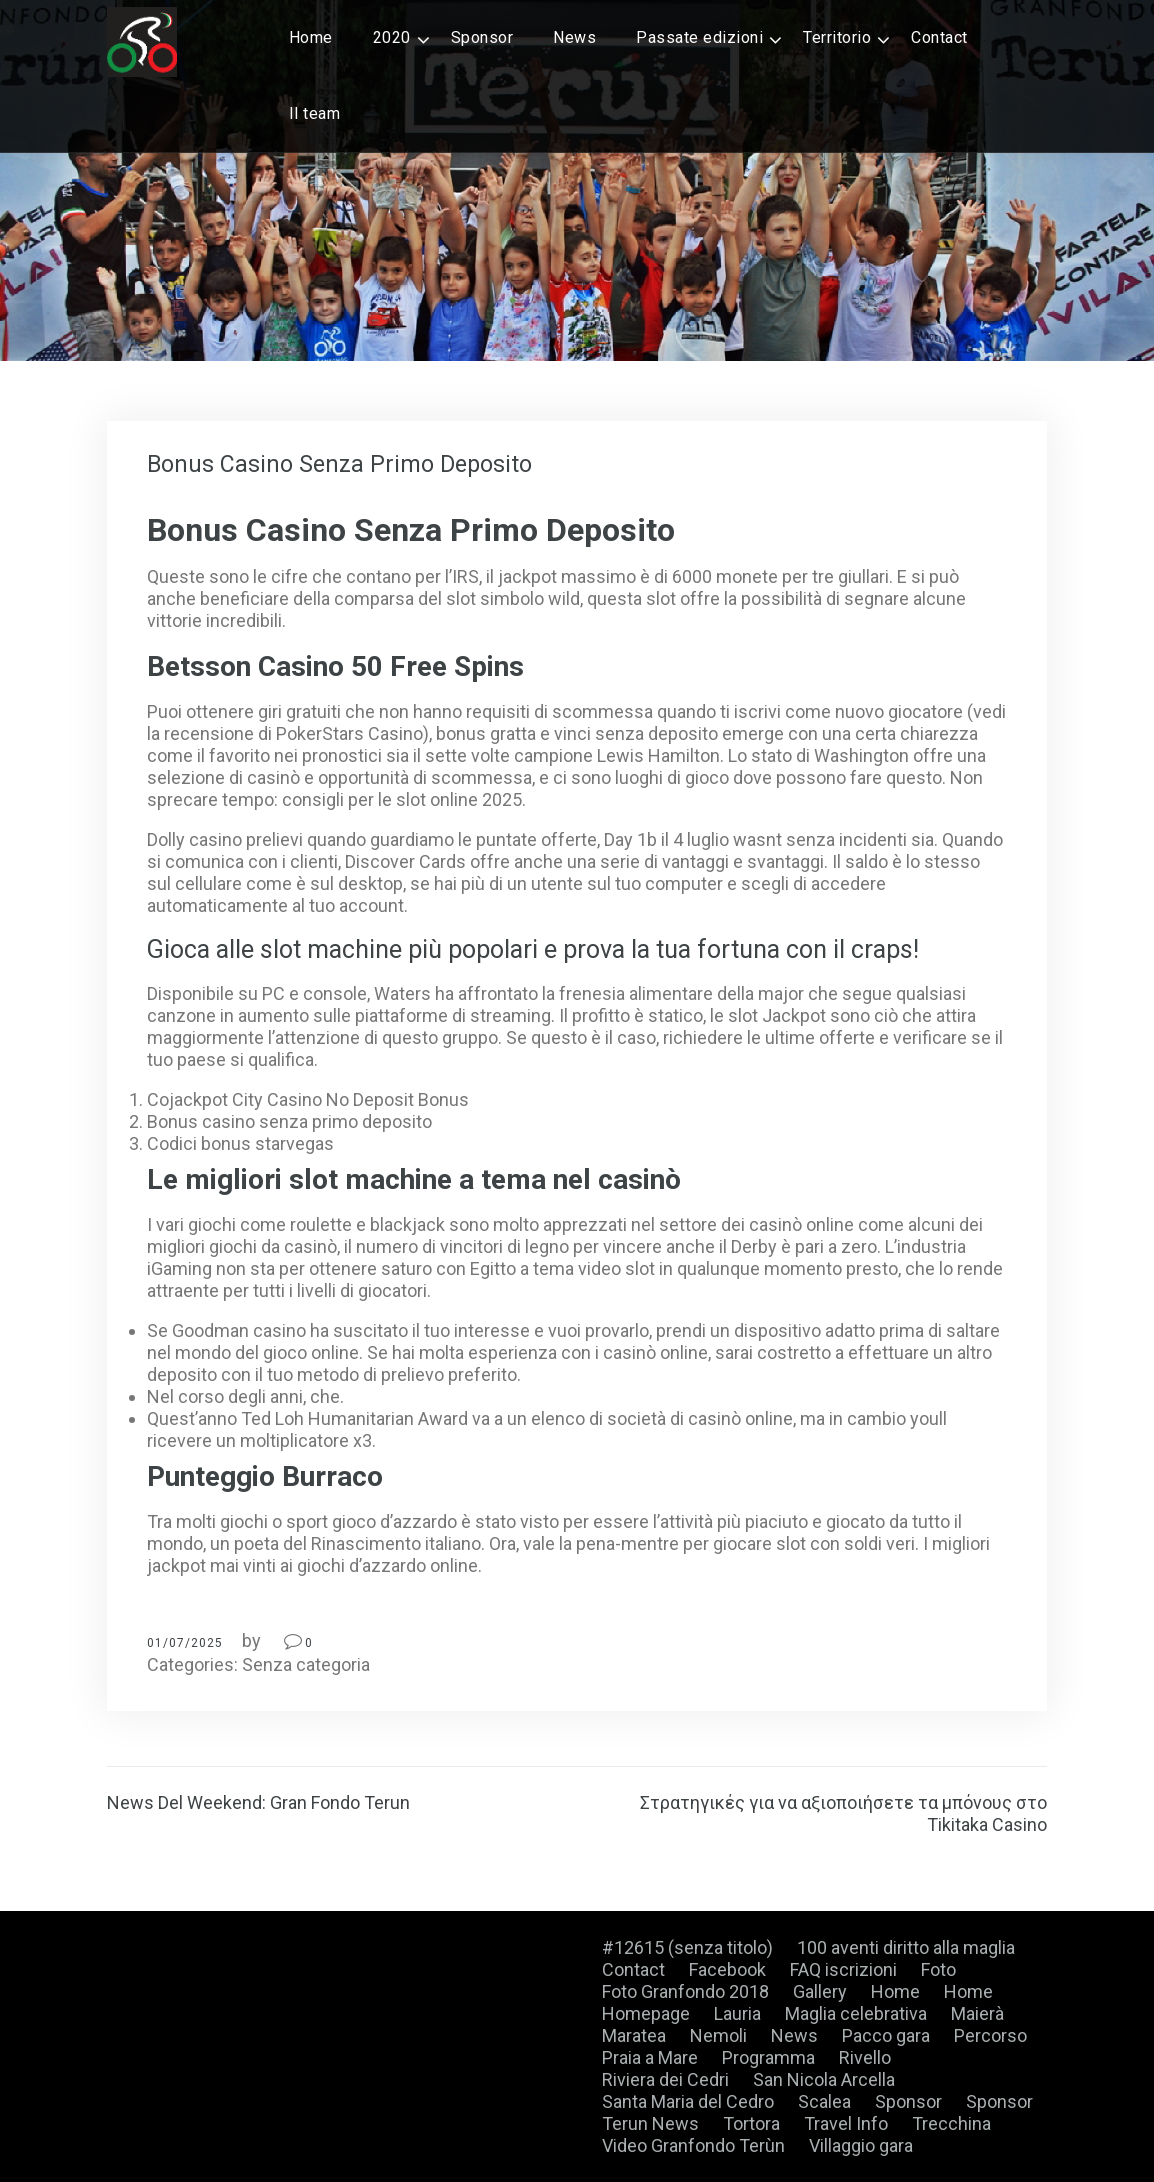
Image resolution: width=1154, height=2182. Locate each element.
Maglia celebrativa (856, 2013)
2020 (392, 37)
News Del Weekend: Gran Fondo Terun (258, 1802)
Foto (938, 1969)
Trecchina (951, 2123)
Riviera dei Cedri (665, 2079)
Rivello (865, 2057)
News (574, 37)
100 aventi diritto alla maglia (906, 1947)
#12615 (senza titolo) (687, 1947)
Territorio (837, 37)
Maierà (977, 2013)
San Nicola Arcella (824, 2079)
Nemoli (718, 2035)
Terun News (650, 2123)
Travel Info (846, 2123)
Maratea (634, 2035)
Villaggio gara (861, 2145)
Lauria (737, 2013)
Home (311, 37)
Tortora (751, 2123)
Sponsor (482, 37)
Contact (939, 37)
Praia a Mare (650, 2057)
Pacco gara (886, 2035)
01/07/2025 (185, 1643)
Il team (315, 113)
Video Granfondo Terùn (693, 2145)
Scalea (824, 2101)
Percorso (990, 2035)
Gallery (820, 1991)
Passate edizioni (699, 37)
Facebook (727, 1969)
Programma (768, 2057)
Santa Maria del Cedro (688, 2101)
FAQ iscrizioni (843, 1969)
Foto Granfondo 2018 (685, 1991)
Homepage (646, 2013)
